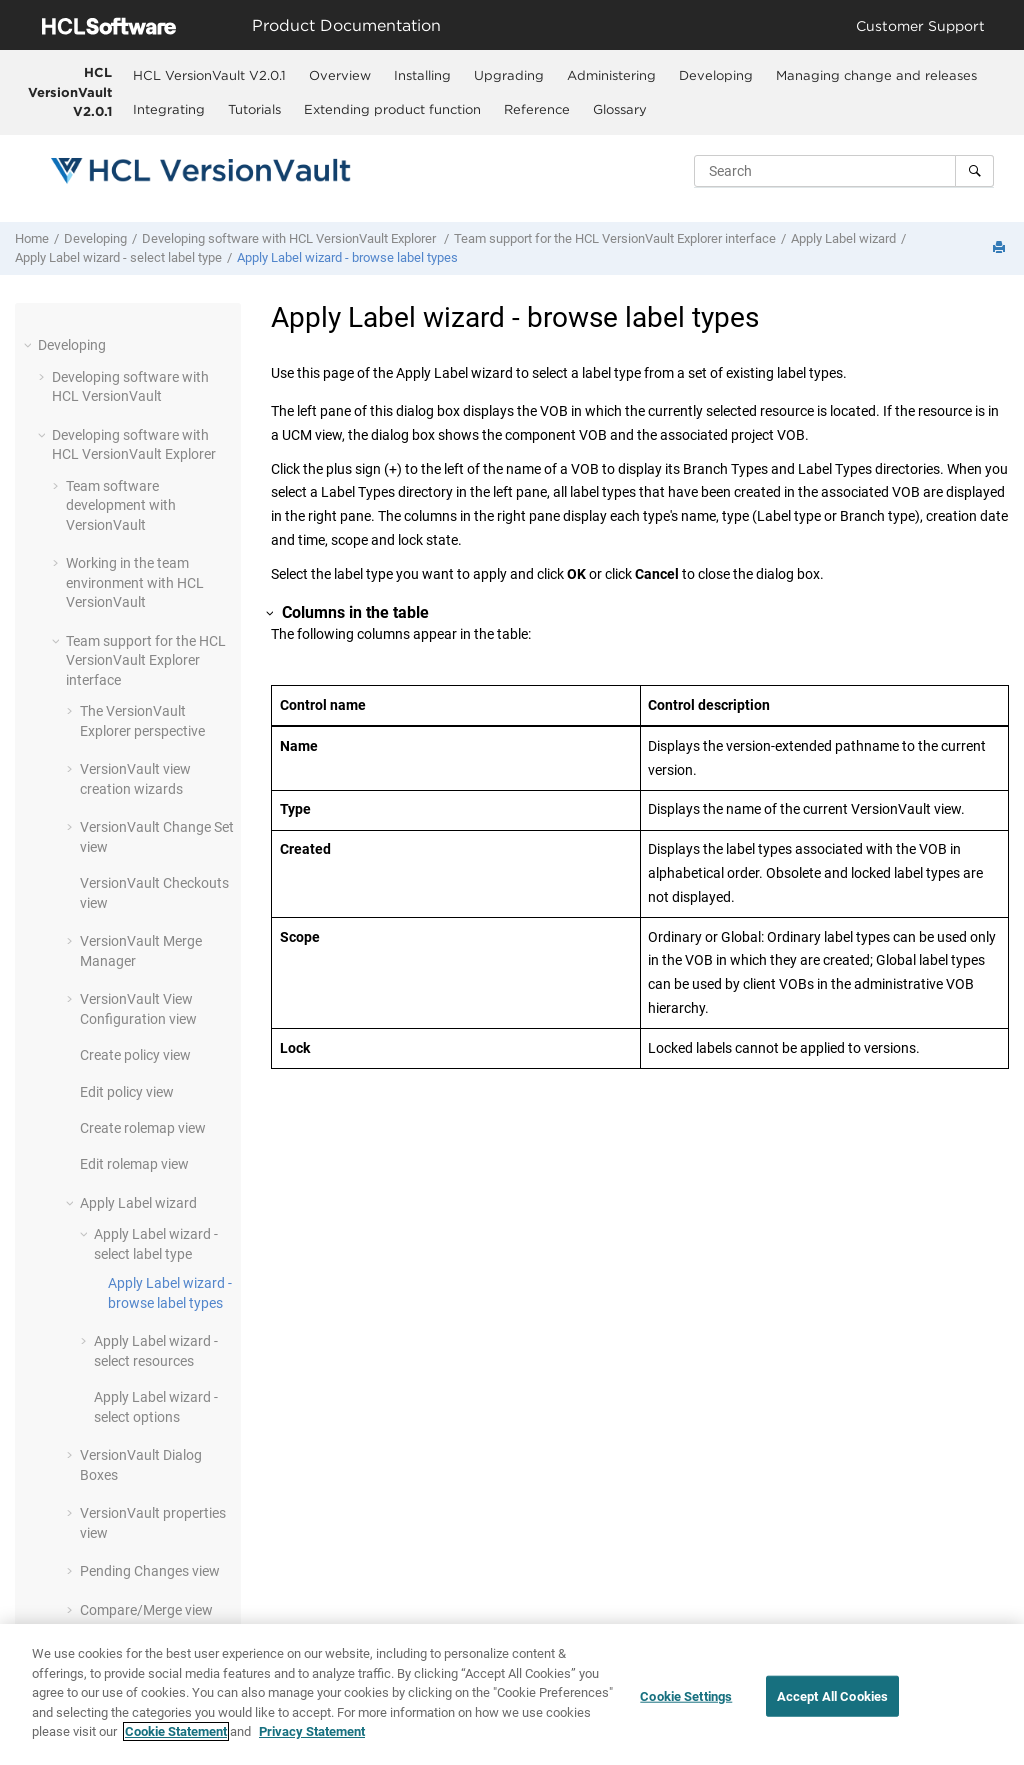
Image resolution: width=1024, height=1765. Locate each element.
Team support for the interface (615, 238)
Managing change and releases (876, 75)
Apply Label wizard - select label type (118, 257)
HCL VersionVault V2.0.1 (70, 91)
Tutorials (254, 109)
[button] (30, 345)
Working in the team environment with (135, 582)
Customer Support (920, 25)
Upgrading (509, 75)
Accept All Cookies (832, 1695)
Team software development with (121, 505)
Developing (716, 75)
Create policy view (135, 1055)
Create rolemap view (143, 1128)
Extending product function (392, 109)
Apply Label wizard (843, 238)
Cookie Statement (176, 1732)
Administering (611, 75)
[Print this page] (1001, 248)
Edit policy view (127, 1092)
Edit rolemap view (134, 1164)
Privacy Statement (312, 1732)
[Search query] (844, 171)
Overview (340, 75)
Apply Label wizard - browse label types (347, 257)
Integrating (169, 109)
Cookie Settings (686, 1695)
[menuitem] (210, 75)
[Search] (974, 171)
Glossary (620, 109)
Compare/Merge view (146, 1610)
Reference (537, 109)
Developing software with (290, 238)
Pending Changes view (150, 1571)
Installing (422, 75)
